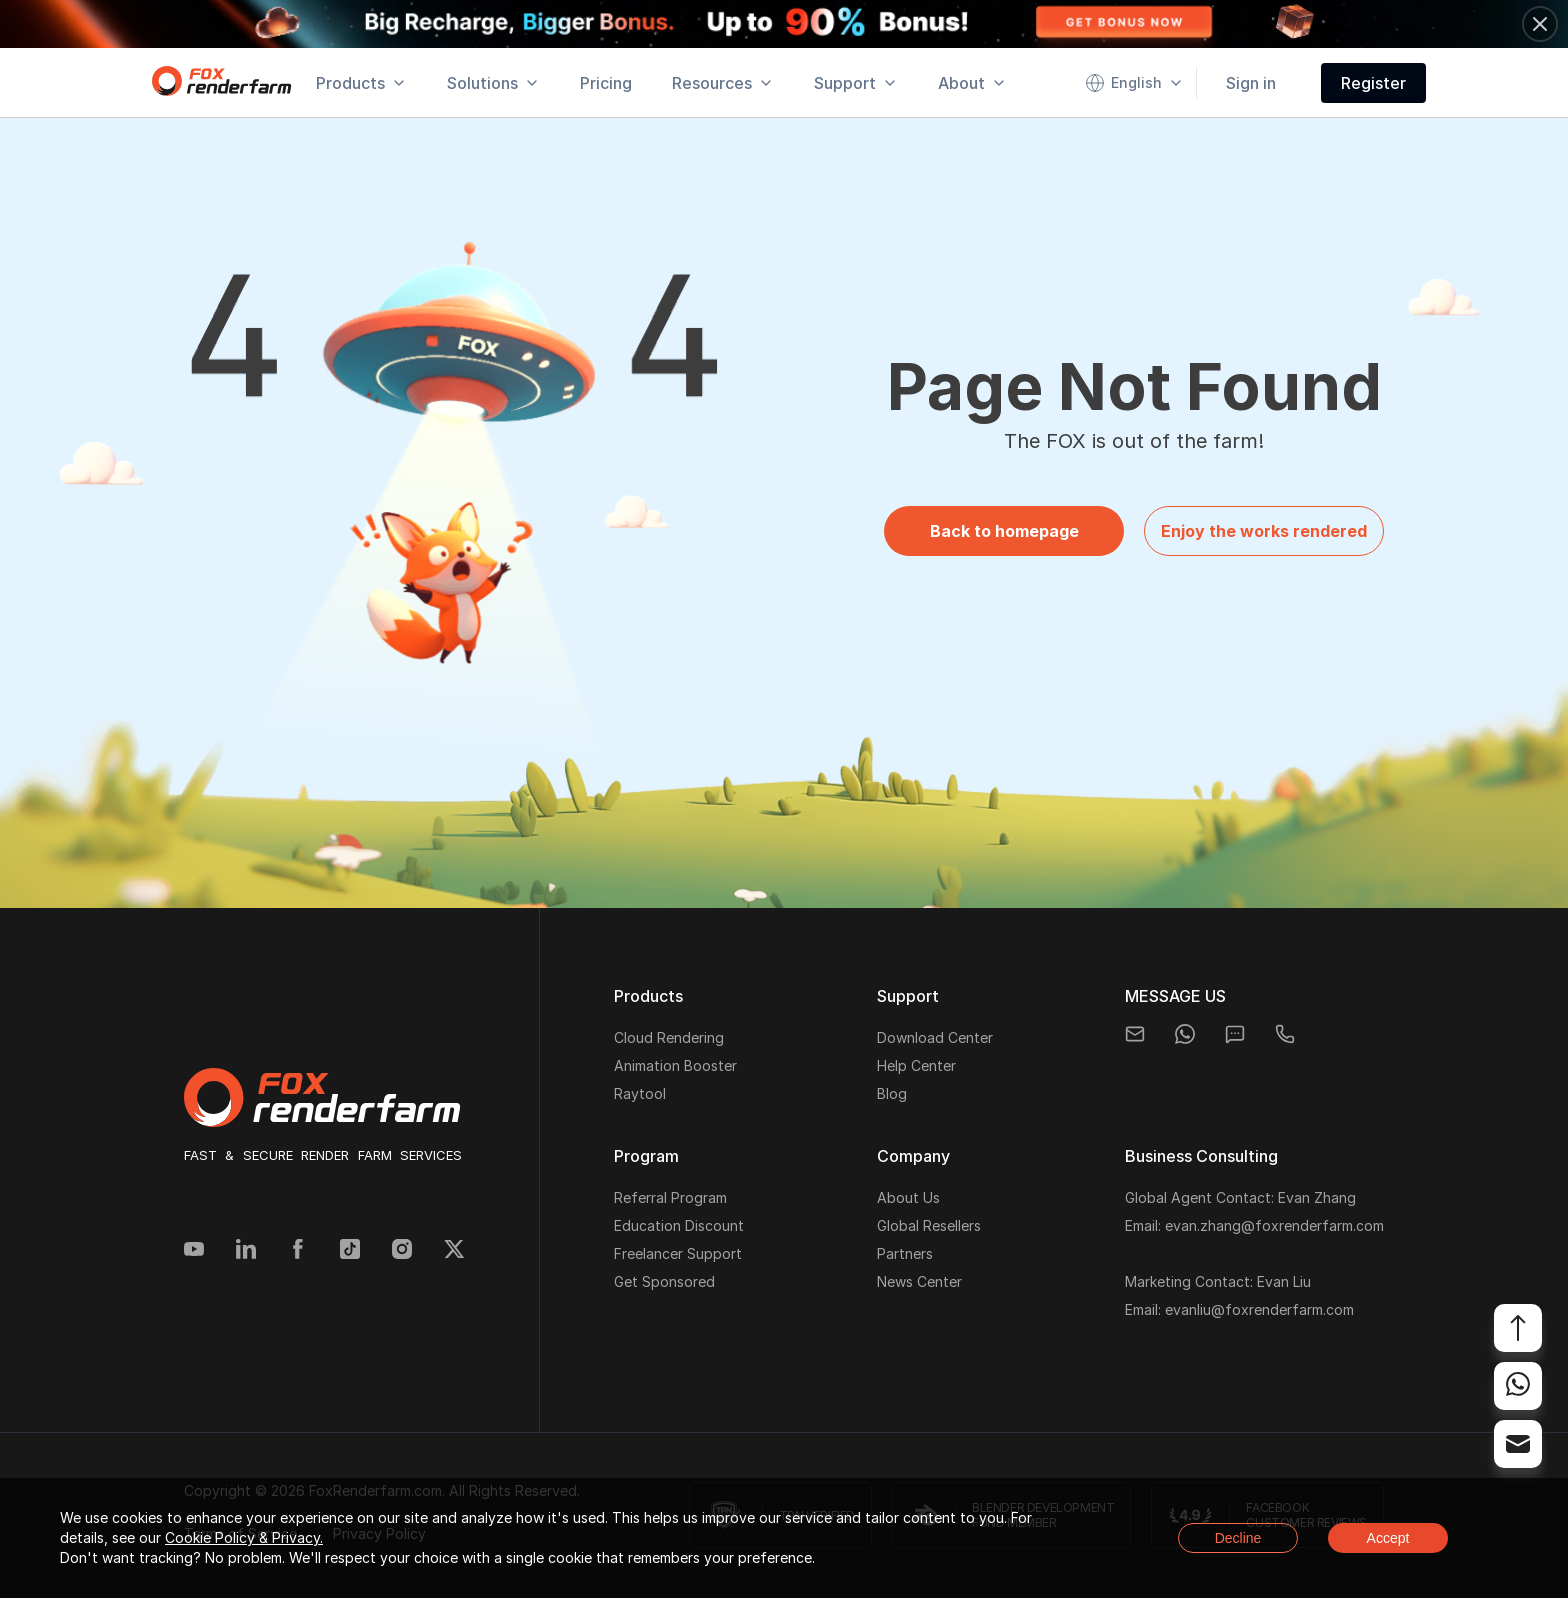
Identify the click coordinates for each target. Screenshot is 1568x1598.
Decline (1238, 1538)
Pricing (606, 83)
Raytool (640, 1093)
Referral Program (670, 1197)
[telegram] (1285, 1034)
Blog (892, 1093)
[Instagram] (402, 1251)
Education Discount (679, 1225)
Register (1373, 83)
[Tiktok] (350, 1251)
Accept (1388, 1538)
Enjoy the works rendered (1264, 531)
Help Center (916, 1065)
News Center (919, 1281)
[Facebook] (298, 1251)
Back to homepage (1004, 531)
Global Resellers (929, 1225)
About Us (908, 1197)
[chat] (1235, 1034)
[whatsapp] (1185, 1034)
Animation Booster (675, 1065)
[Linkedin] (246, 1251)
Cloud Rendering (669, 1037)
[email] (1135, 1034)
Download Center (935, 1037)
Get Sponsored (664, 1281)
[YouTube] (194, 1251)
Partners (905, 1253)
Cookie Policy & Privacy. (244, 1537)
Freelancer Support (678, 1253)
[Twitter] (454, 1251)
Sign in (1251, 83)
